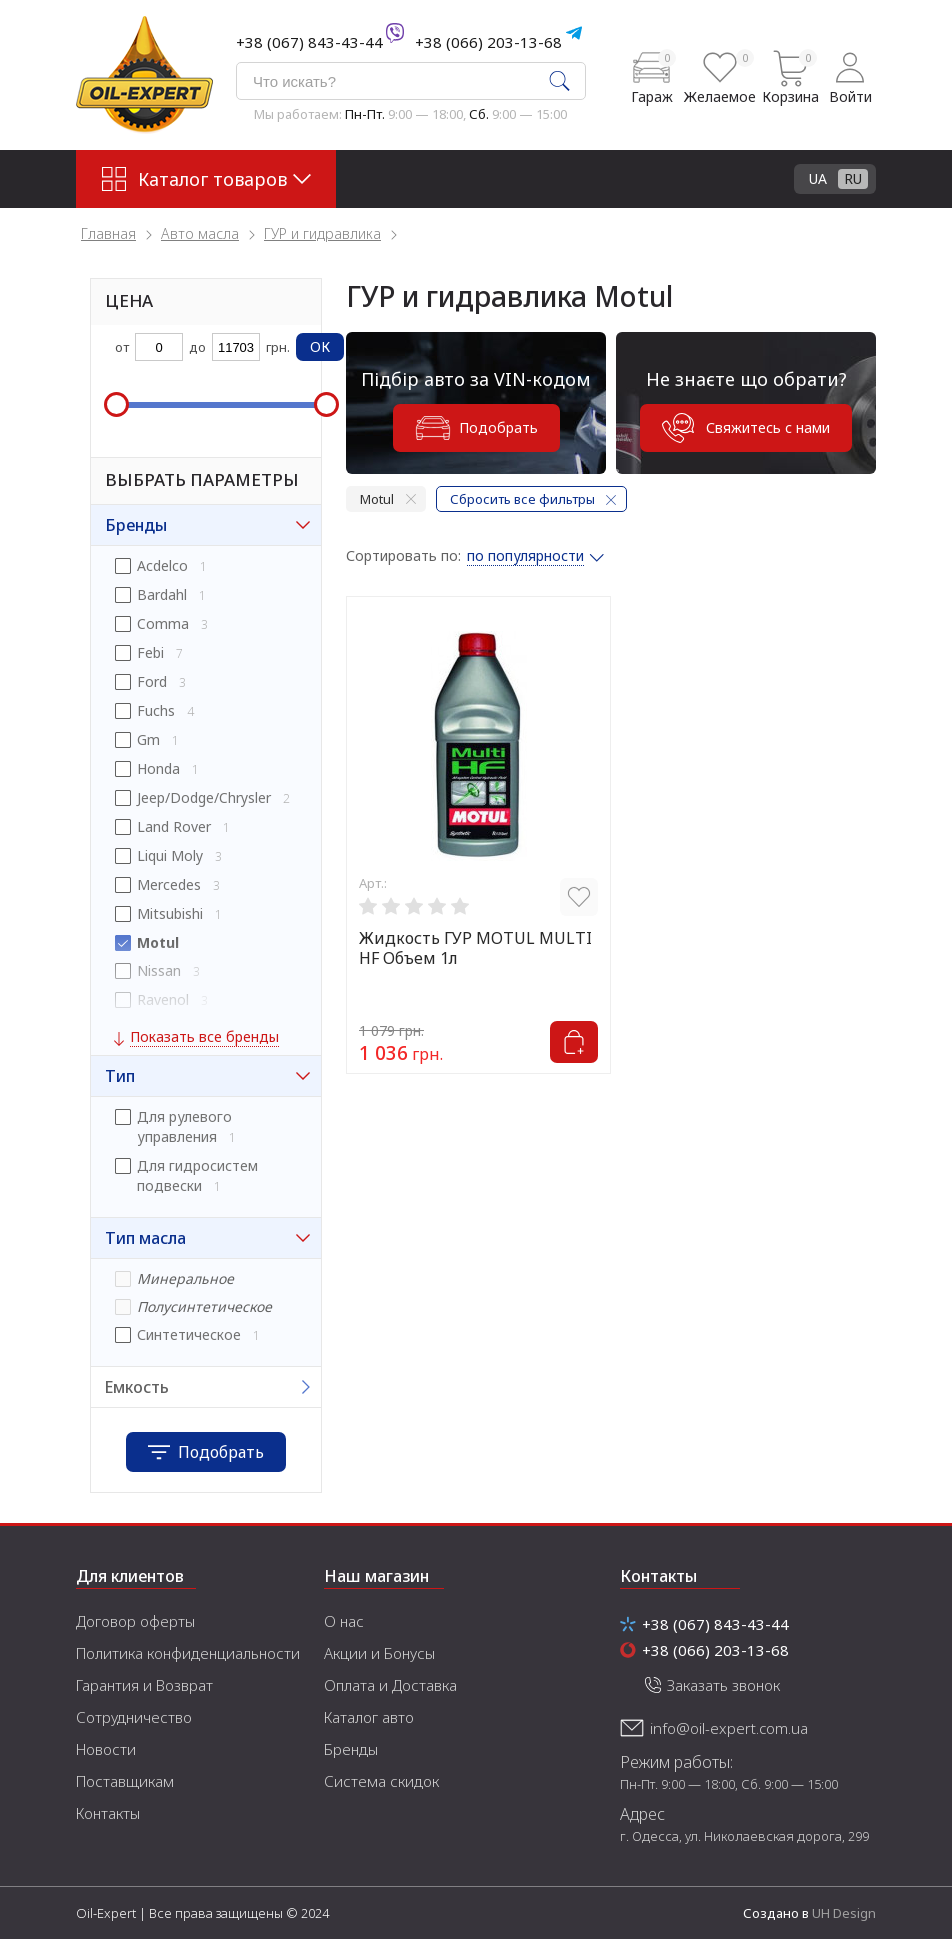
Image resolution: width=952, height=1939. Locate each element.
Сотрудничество (134, 1717)
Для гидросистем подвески (197, 1175)
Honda (158, 768)
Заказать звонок (723, 1685)
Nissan (159, 970)
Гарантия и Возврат (144, 1685)
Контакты (108, 1813)
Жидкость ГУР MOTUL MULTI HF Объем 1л (475, 948)
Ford (152, 681)
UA (818, 178)
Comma (163, 623)
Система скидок (381, 1781)
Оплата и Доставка (390, 1685)
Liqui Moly (170, 855)
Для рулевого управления (184, 1126)
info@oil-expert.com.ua (729, 1728)
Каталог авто (369, 1717)
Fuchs (156, 710)
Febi (150, 652)
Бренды (351, 1749)
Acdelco (162, 565)
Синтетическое (189, 1334)
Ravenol (163, 999)
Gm (148, 739)
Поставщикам (125, 1781)
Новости (106, 1749)
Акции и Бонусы (379, 1653)
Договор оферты (135, 1621)
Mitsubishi (170, 913)
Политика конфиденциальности (188, 1653)
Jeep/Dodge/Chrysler (204, 797)
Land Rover (174, 826)
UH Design (844, 1913)
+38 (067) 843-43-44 (309, 42)
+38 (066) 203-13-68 (488, 42)
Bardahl (162, 594)
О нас (344, 1621)
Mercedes (169, 884)
